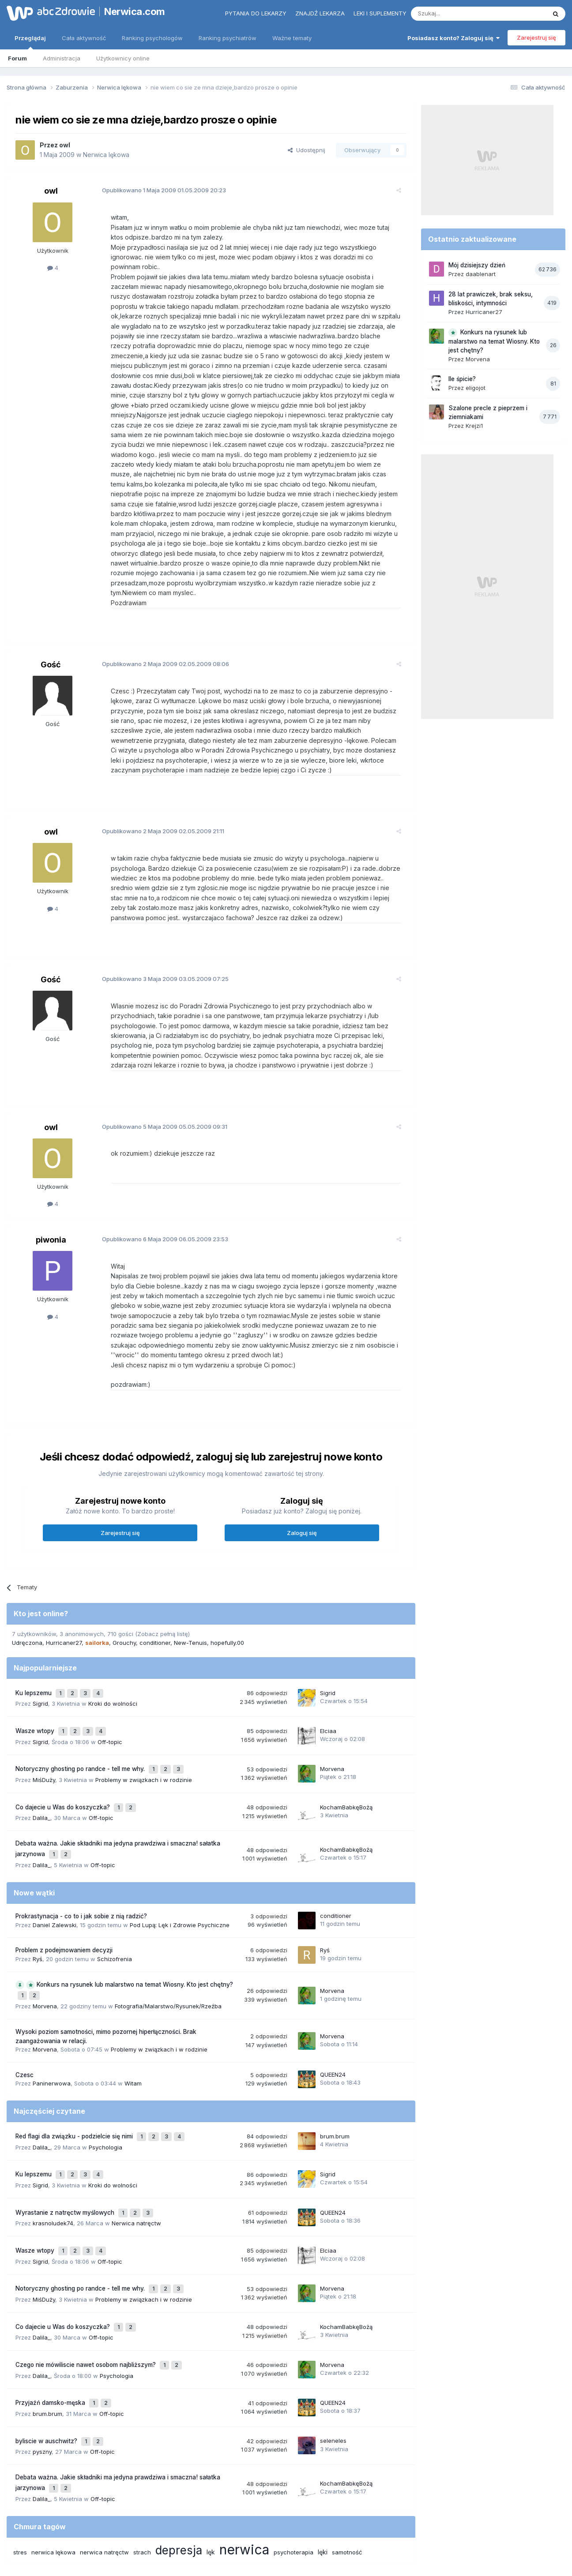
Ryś (37, 1910)
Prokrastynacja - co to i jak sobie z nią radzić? (81, 1868)
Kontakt (378, 2531)
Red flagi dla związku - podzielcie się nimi (75, 2082)
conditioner (154, 1613)
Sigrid (40, 1670)
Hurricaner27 (64, 1613)
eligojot (475, 387)
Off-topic (110, 1704)
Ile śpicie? (462, 378)
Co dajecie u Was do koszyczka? (63, 1764)
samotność (347, 2463)
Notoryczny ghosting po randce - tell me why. (81, 1730)
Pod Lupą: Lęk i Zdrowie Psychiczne (180, 1876)
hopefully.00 (227, 1613)
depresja (178, 2461)
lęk (211, 2463)
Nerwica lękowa (106, 154)
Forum (17, 58)
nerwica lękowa (53, 2463)
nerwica (244, 2460)
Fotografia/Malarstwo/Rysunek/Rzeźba (168, 1954)
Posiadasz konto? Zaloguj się (453, 37)
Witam (133, 2031)
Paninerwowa (52, 2031)
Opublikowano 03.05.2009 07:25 (158, 949)
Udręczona (27, 1613)
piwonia (51, 1210)
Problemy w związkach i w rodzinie (143, 1739)
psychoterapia (293, 2463)
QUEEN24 (333, 2022)
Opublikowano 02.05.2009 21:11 (156, 801)
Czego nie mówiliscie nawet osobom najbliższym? (86, 2288)
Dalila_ (41, 1773)
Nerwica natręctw (136, 2160)
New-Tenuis (190, 1613)
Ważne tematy (292, 37)
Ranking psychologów (152, 37)
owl (64, 145)
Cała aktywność (84, 37)
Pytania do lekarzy (255, 13)
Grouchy (124, 1613)
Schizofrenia (114, 1910)
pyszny (42, 2366)
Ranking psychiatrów (227, 37)
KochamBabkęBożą (346, 1764)
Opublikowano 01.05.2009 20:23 (157, 190)
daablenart (481, 273)
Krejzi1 (474, 425)
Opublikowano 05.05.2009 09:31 (157, 1096)
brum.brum (335, 2082)
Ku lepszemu (34, 1661)
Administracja (61, 58)
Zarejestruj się (536, 37)
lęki (322, 2463)
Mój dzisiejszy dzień (476, 265)
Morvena (332, 1730)
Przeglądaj (30, 41)
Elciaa (328, 1695)
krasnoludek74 (53, 2160)
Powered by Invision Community (286, 2560)
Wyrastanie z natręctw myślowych (65, 2151)
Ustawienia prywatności (324, 2531)
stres (20, 2463)
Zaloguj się (302, 1502)
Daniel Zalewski (54, 1876)
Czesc (24, 2022)
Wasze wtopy (35, 1696)
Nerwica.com (134, 11)
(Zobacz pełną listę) (162, 1604)
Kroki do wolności (112, 1670)
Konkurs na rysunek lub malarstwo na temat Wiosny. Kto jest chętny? (135, 1935)
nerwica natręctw (104, 2463)
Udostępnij (306, 150)
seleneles (333, 2357)
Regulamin (199, 2531)
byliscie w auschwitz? (47, 2357)
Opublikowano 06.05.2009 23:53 (158, 1209)
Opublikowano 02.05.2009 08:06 (158, 634)
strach (142, 2463)
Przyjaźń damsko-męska (51, 2323)
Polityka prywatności (252, 2531)
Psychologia (105, 2091)
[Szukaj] (456, 14)
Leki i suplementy (380, 13)
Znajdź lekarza (320, 13)
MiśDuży (44, 1739)
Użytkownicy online (123, 58)
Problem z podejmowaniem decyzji (64, 1902)
